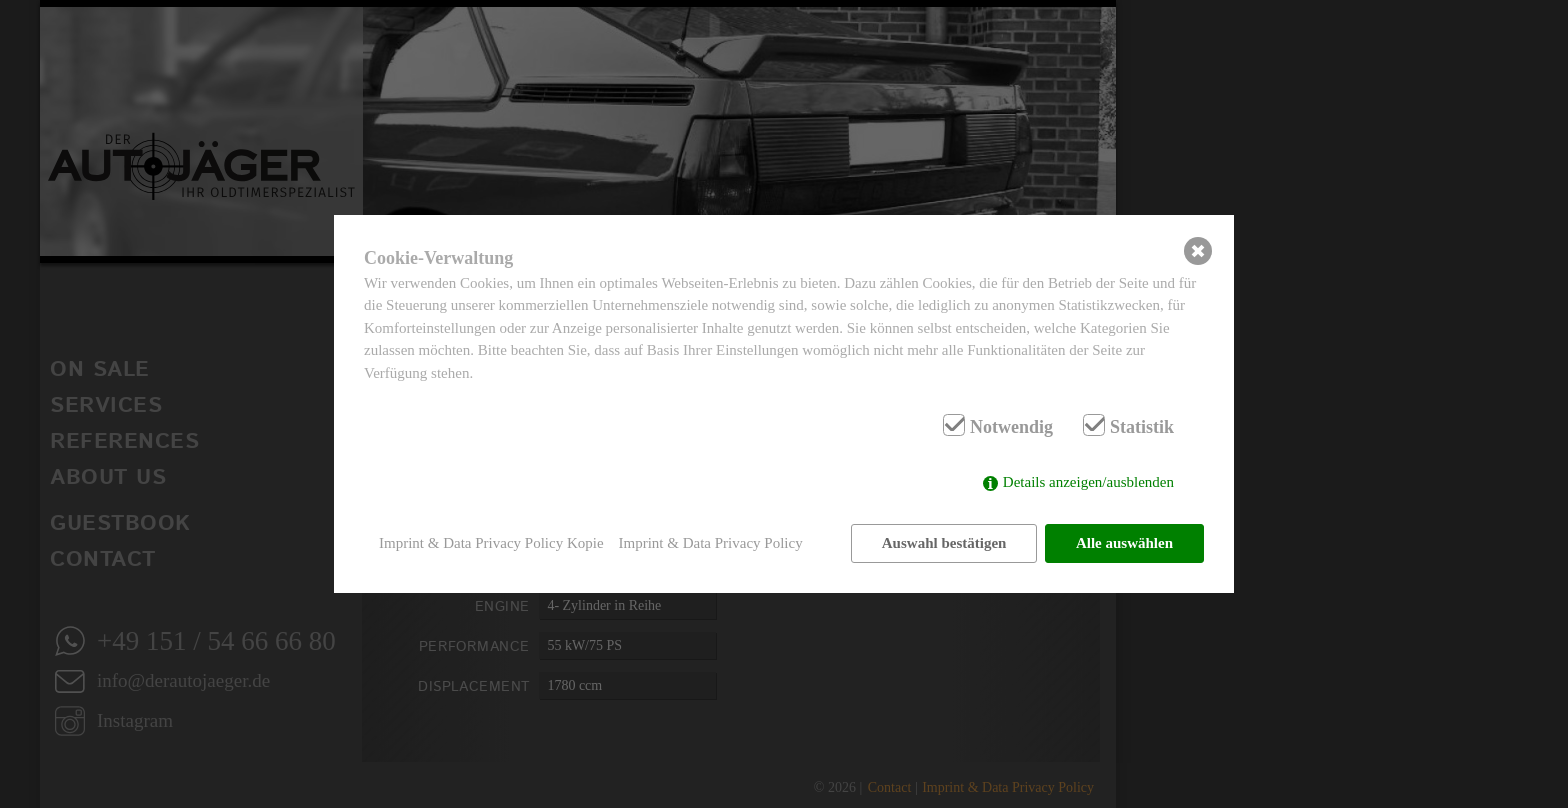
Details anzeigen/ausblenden (1088, 482)
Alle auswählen (1124, 543)
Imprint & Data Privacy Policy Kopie (491, 543)
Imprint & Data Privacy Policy (711, 543)
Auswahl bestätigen (944, 543)
